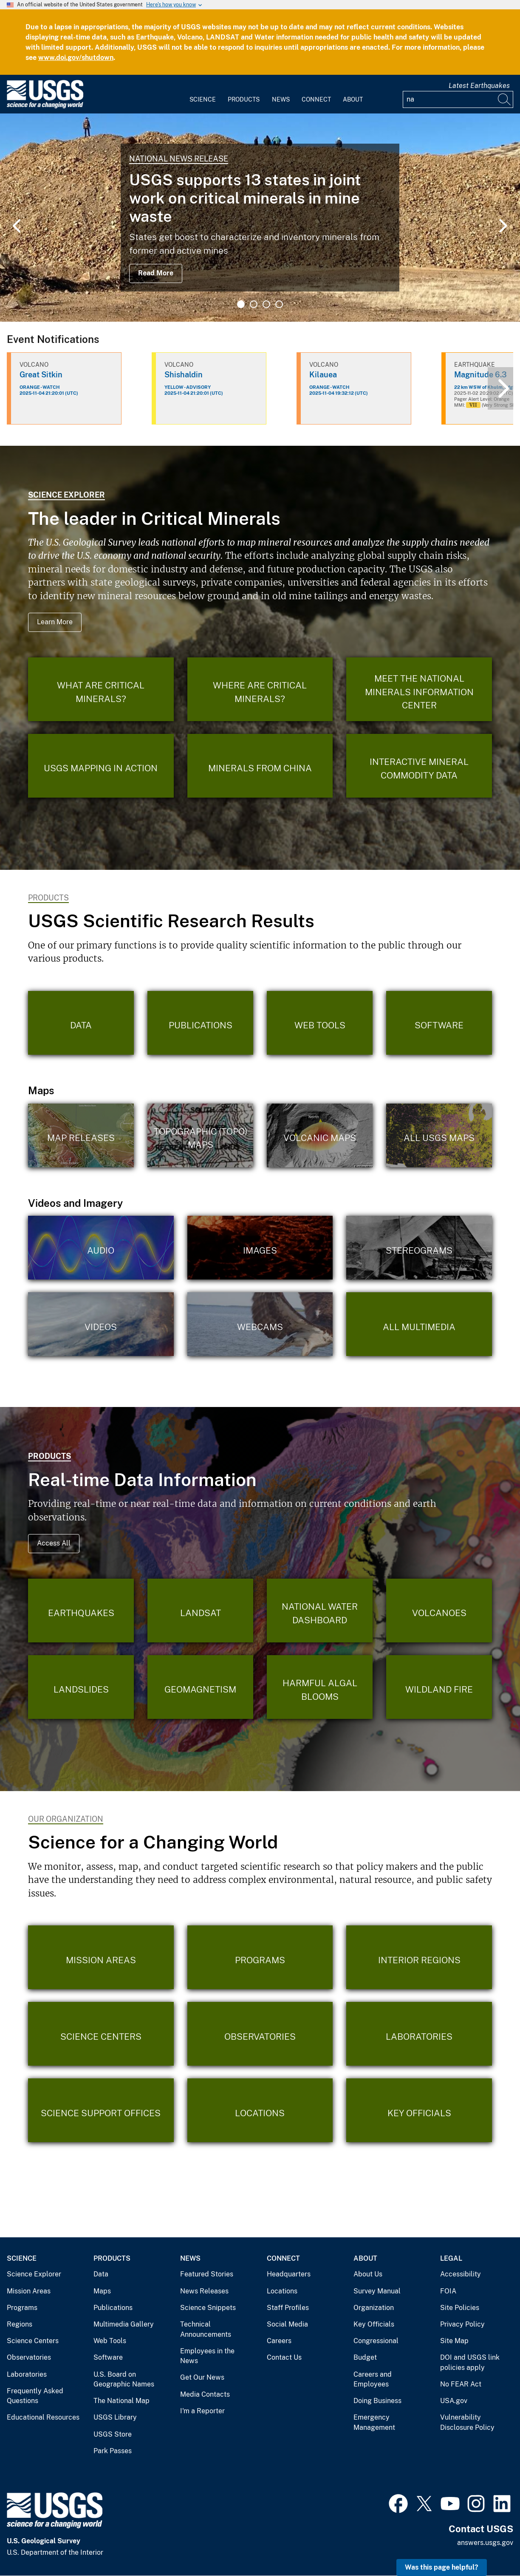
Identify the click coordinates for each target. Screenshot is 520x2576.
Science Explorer (66, 494)
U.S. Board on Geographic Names (123, 2379)
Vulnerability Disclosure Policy (467, 2422)
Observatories (29, 2357)
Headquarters (289, 2274)
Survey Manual (377, 2291)
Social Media (287, 2324)
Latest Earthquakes (479, 86)
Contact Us (284, 2357)
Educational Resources (43, 2417)
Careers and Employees (372, 2379)
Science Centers (33, 2341)
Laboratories (27, 2374)
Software (108, 2357)
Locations (282, 2291)
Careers (279, 2341)
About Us (367, 2274)
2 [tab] (253, 304)
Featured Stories (206, 2274)
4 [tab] (279, 304)
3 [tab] (266, 304)
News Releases (204, 2291)
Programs (22, 2308)
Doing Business (377, 2401)
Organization (373, 2308)
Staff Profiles (288, 2308)
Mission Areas (29, 2291)
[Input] (458, 99)
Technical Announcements (205, 2329)
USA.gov (453, 2401)
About (353, 99)
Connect (316, 99)
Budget (365, 2357)
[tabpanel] (260, 217)
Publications (113, 2308)
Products (244, 99)
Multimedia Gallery (123, 2324)
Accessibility (460, 2274)
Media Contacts (205, 2394)
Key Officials (373, 2324)
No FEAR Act (460, 2384)
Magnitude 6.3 (480, 374)
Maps (102, 2291)
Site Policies (459, 2308)
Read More (155, 273)
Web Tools (109, 2341)
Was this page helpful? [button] (441, 2567)
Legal (451, 2258)
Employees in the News (207, 2356)
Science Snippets (208, 2308)
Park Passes (112, 2451)
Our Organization (65, 1819)
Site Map (454, 2341)
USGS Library (115, 2417)
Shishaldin (183, 374)
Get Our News (202, 2377)
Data (100, 2274)
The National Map (121, 2401)
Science (202, 99)
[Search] (504, 99)
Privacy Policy (462, 2324)
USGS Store (112, 2434)
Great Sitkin (41, 374)
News (281, 99)
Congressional (375, 2341)
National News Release (178, 158)
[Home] (45, 106)
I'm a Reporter (202, 2411)
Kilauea (323, 374)
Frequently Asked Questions (35, 2396)
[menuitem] (203, 94)
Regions (19, 2324)
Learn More (55, 622)
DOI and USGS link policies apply (470, 2362)
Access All (54, 1543)
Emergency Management (374, 2422)
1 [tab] (241, 304)
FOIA (448, 2291)
